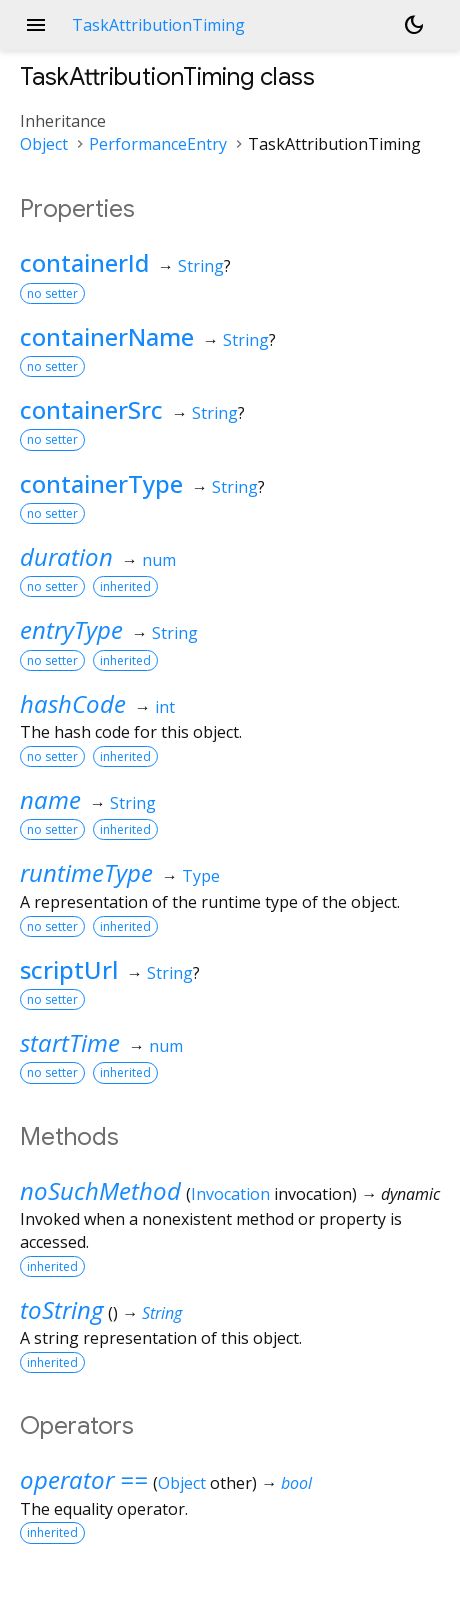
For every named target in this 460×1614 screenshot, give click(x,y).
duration (66, 556)
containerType (101, 483)
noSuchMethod (100, 1190)
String (201, 266)
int (165, 707)
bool (296, 1483)
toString (61, 1309)
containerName (107, 336)
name (50, 799)
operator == (84, 1479)
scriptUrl (69, 969)
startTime (70, 1042)
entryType (71, 629)
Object (44, 144)
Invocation (230, 1194)
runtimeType (86, 872)
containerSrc (91, 409)
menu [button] (36, 25)
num (159, 560)
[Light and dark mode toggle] (414, 25)
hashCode (73, 703)
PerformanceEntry (158, 144)
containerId (84, 262)
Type (201, 876)
